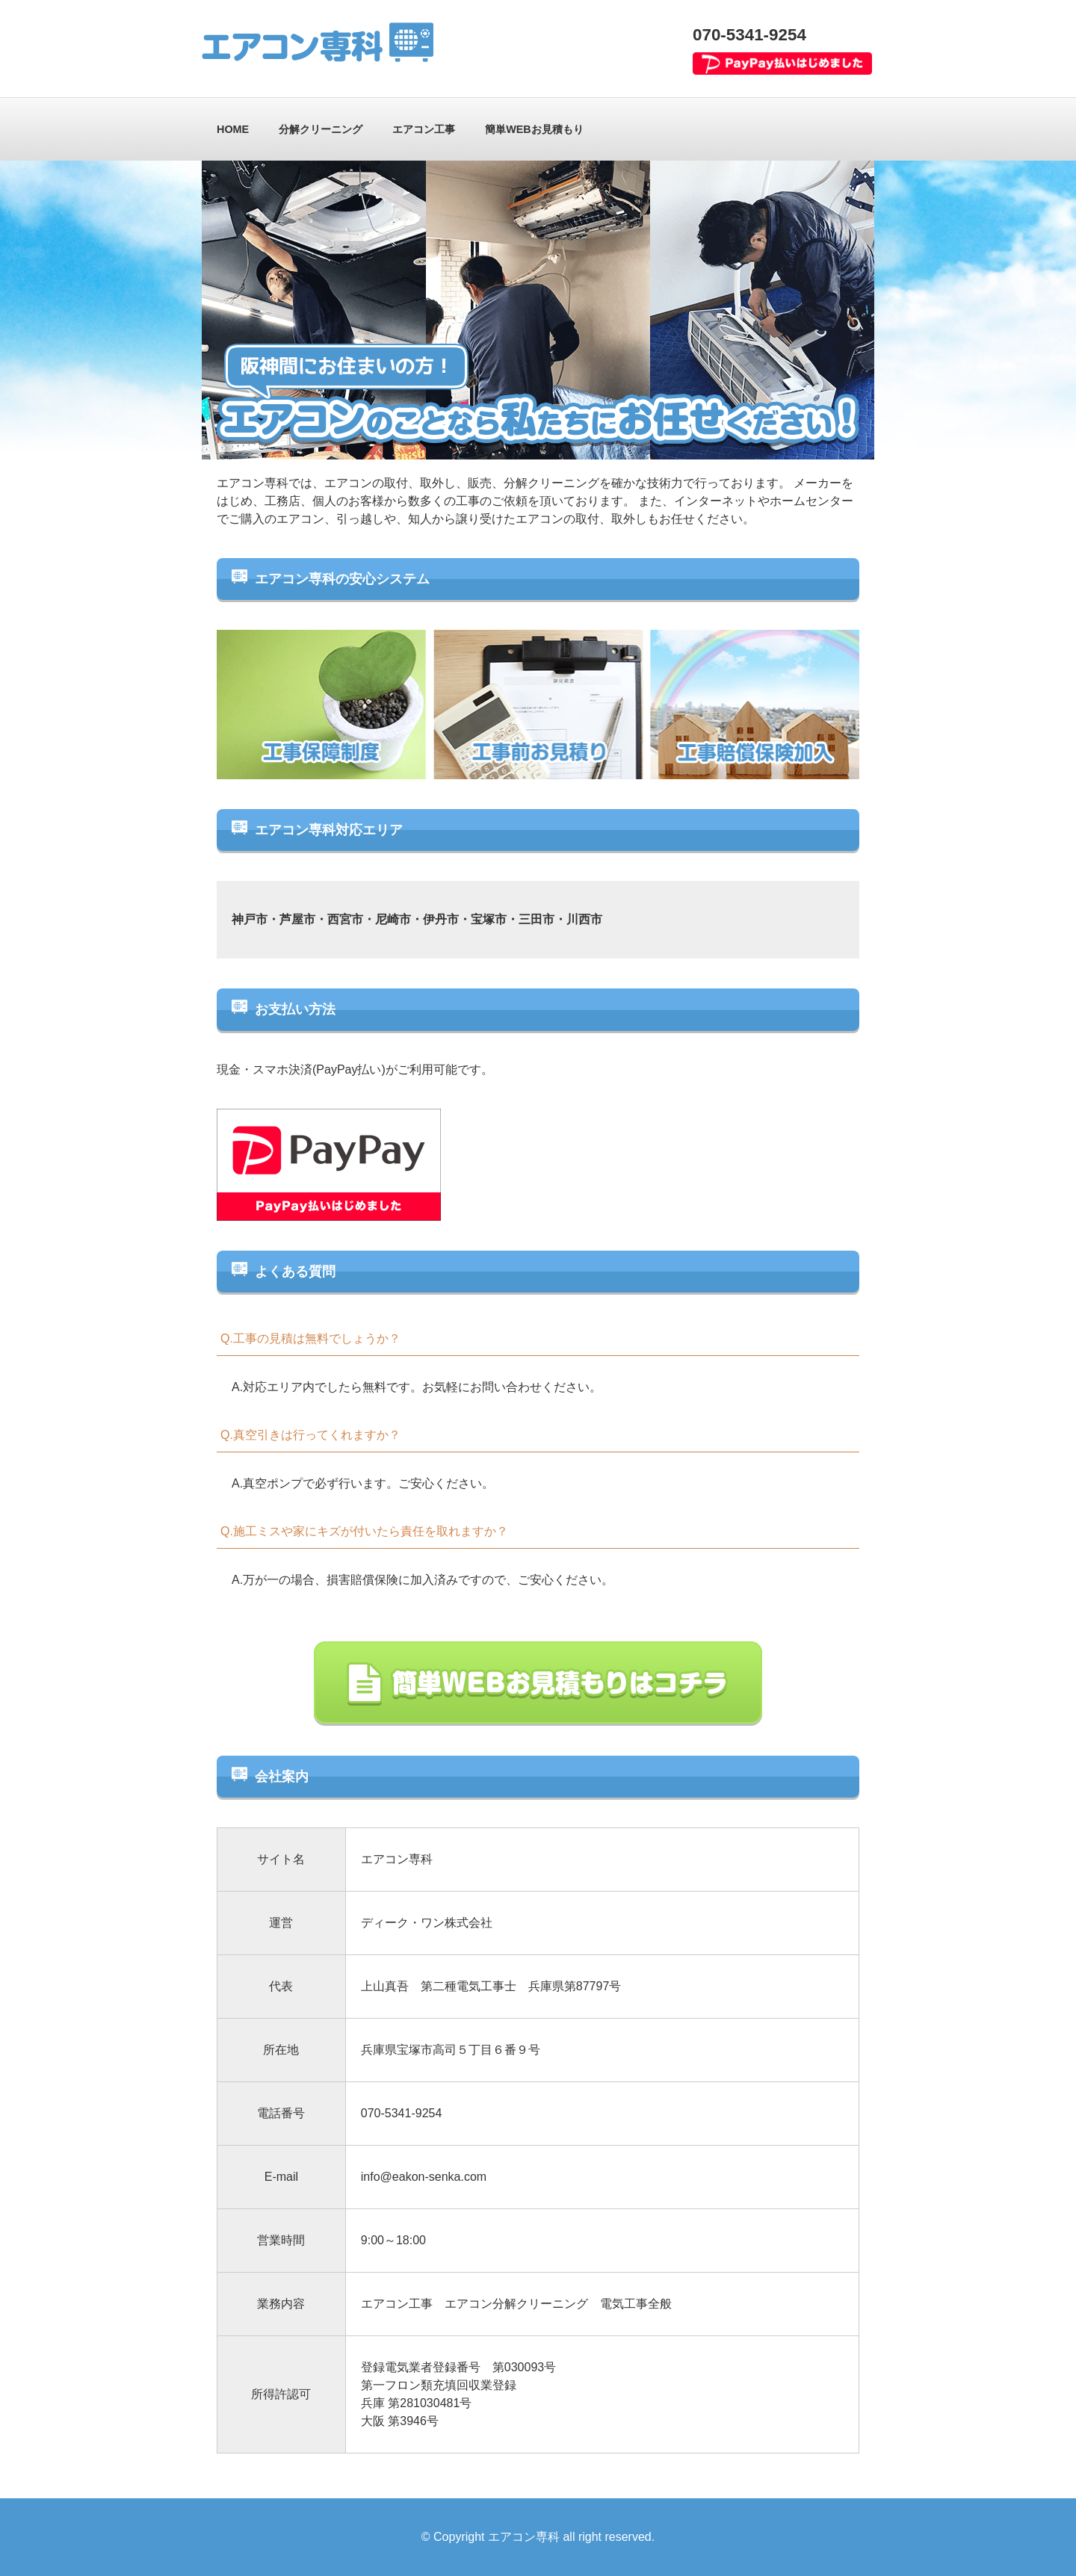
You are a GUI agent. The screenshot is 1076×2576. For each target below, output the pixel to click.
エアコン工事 (423, 129)
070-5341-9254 (749, 34)
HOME (233, 129)
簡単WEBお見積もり (534, 129)
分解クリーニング (320, 129)
